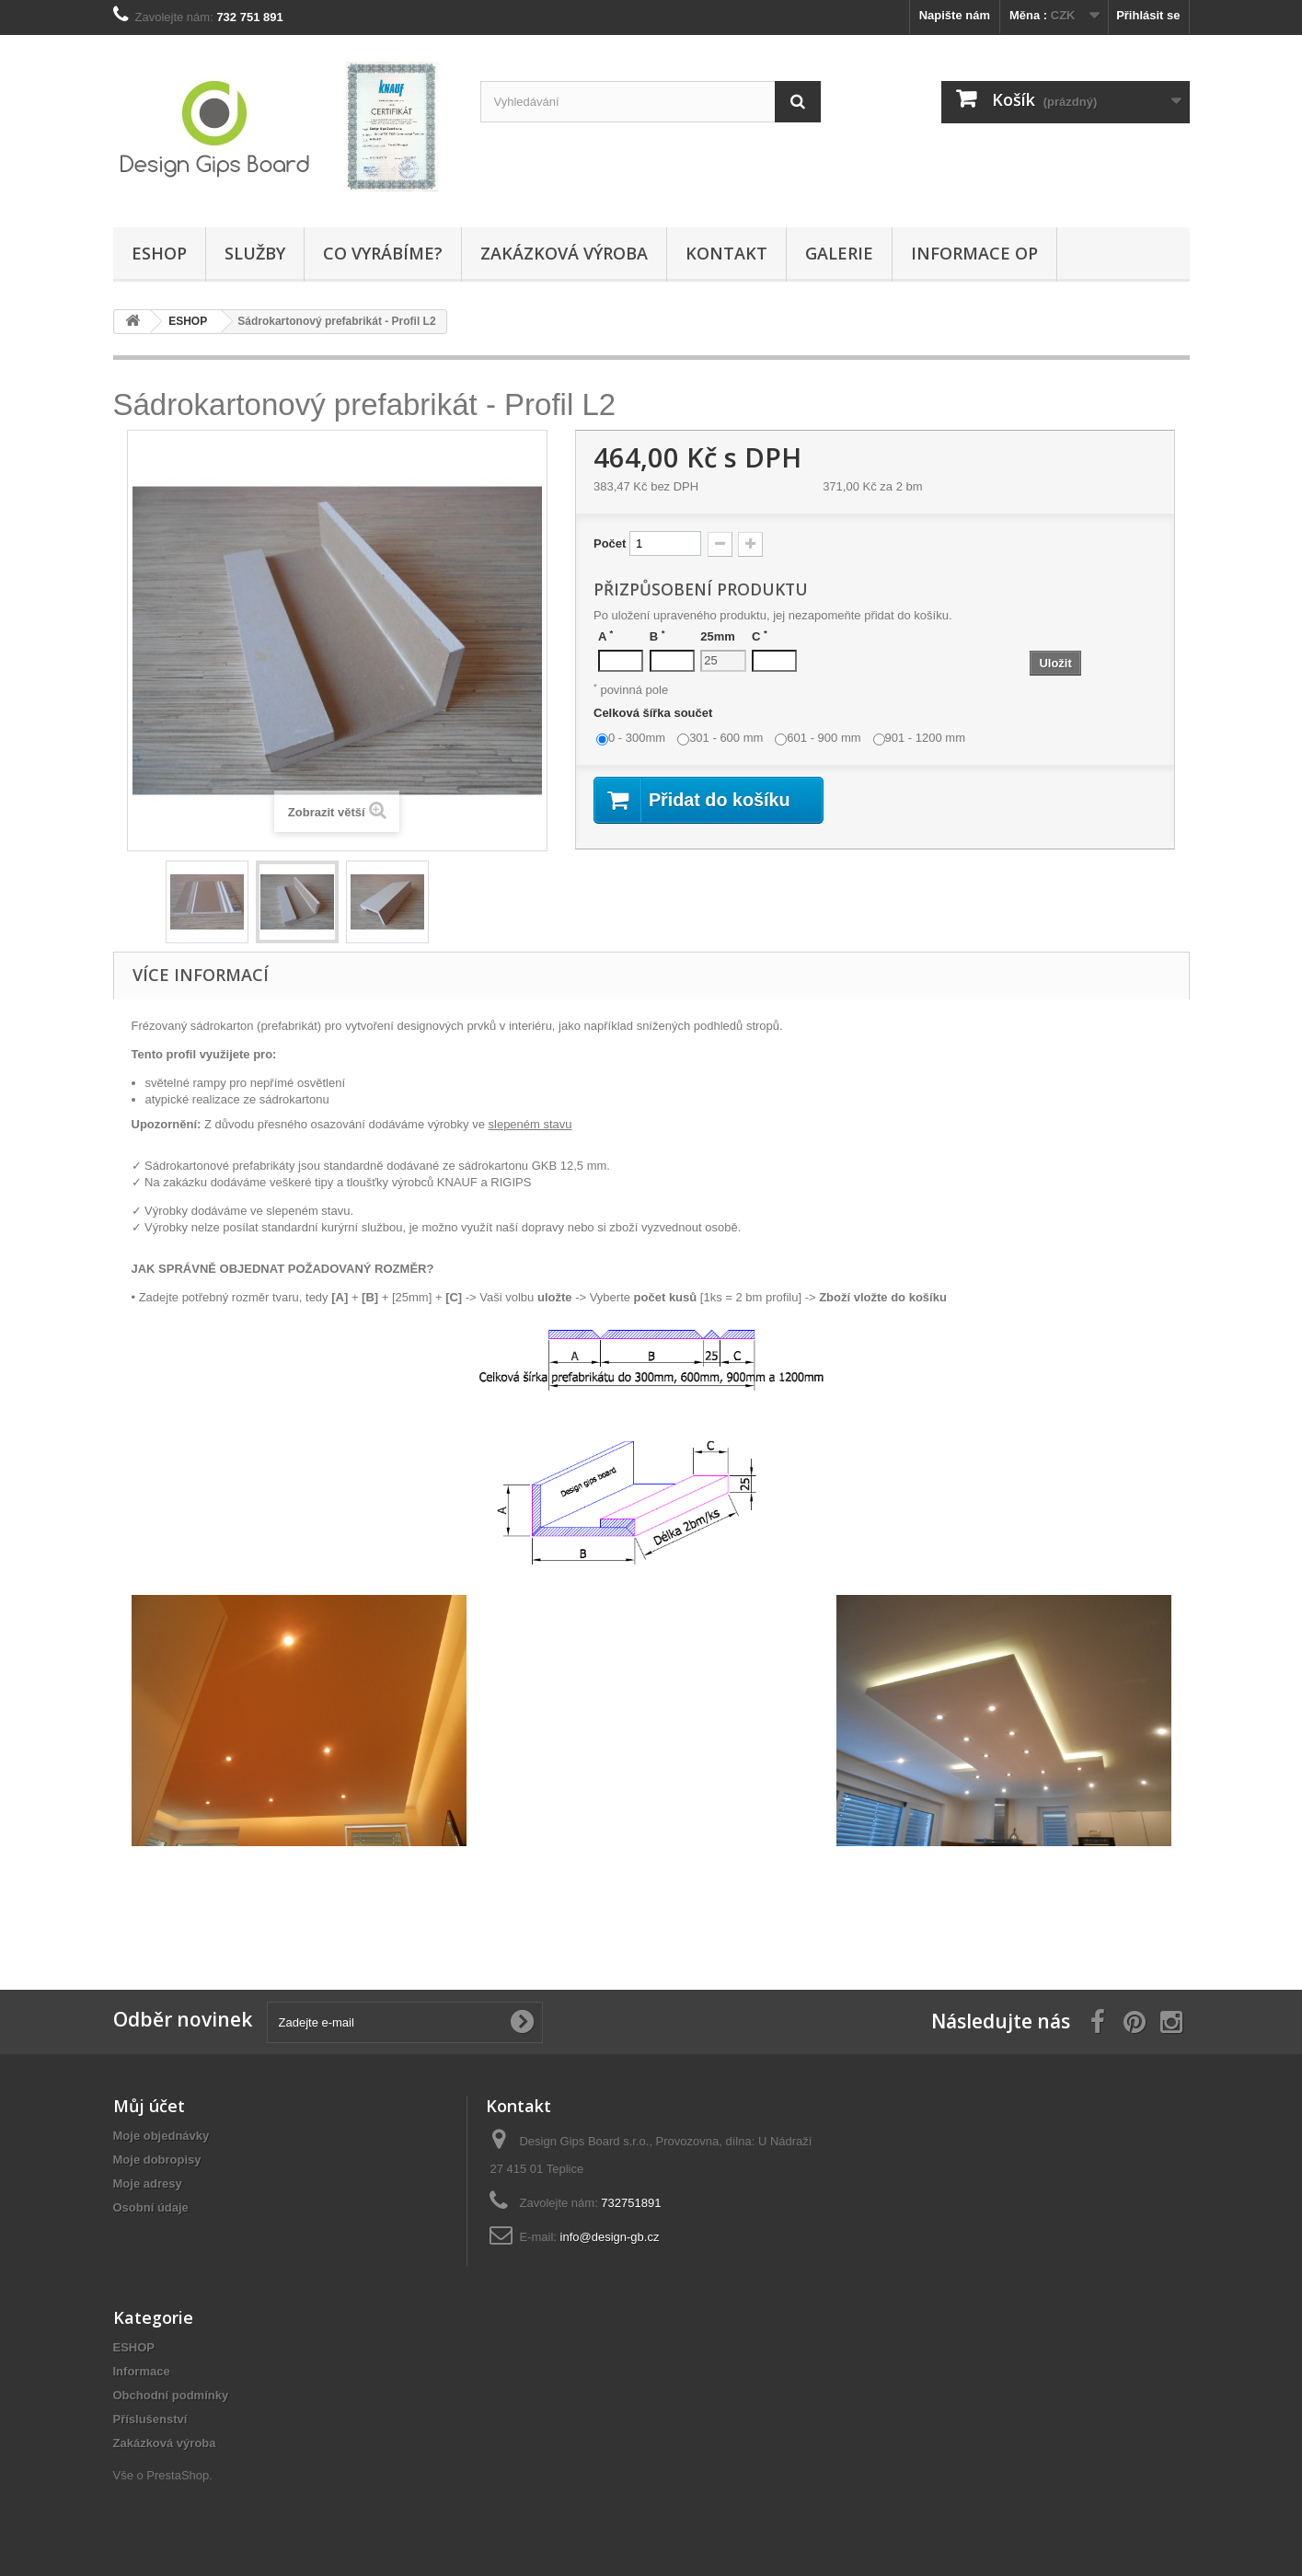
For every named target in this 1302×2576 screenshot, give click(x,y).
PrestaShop (177, 2475)
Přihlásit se (1148, 15)
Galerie (839, 253)
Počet (609, 543)
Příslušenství (150, 2419)
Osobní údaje (151, 2207)
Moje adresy (147, 2183)
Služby (255, 253)
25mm (717, 636)
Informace (141, 2371)
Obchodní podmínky (171, 2395)
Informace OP (974, 253)
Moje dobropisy (157, 2159)
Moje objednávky (161, 2136)
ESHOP (159, 253)
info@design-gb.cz (610, 2237)
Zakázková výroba (564, 253)
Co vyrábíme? (383, 253)
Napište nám (954, 15)
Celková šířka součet (654, 713)
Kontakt (726, 253)
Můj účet (149, 2106)
